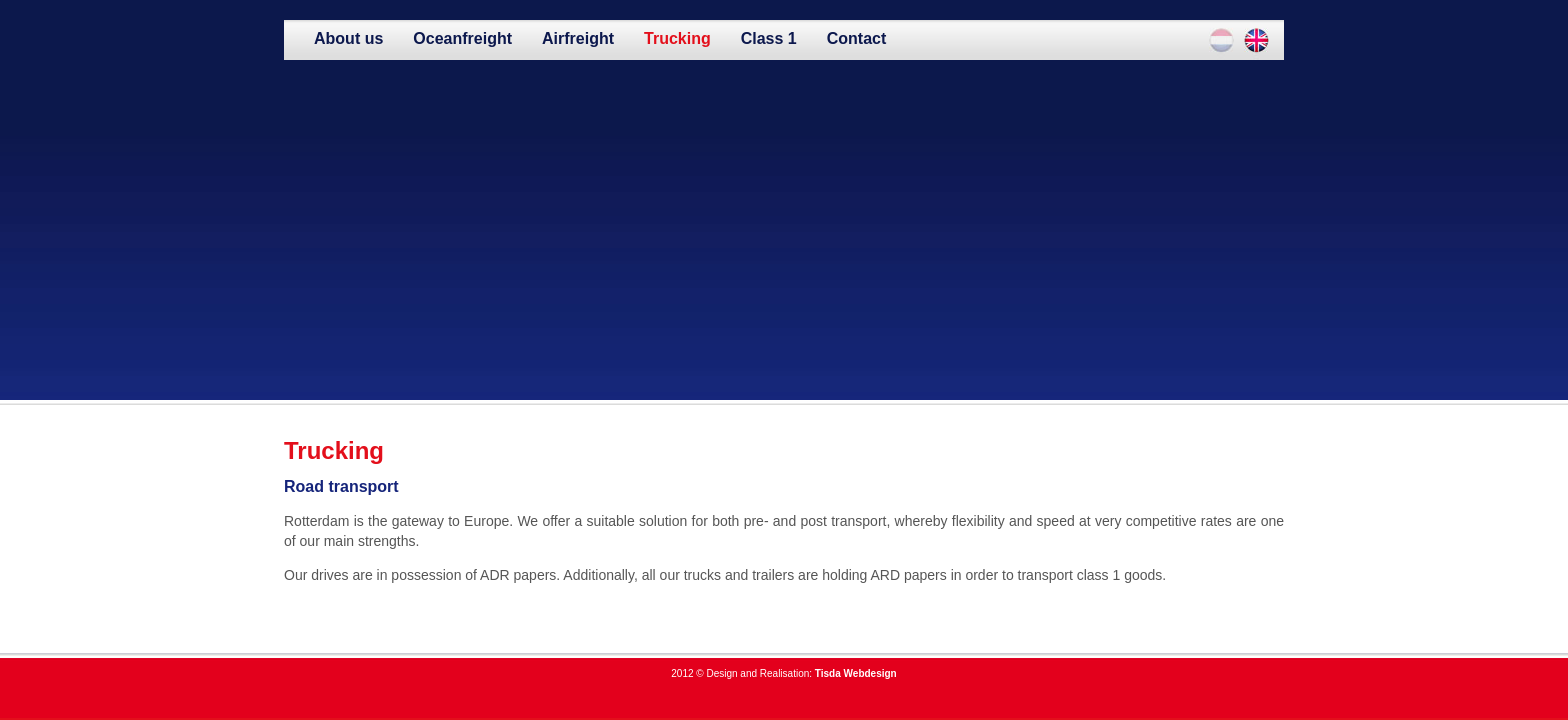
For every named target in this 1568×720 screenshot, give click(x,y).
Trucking (677, 38)
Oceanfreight (462, 38)
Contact (857, 38)
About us (348, 38)
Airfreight (578, 38)
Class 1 (769, 38)
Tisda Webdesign (856, 673)
